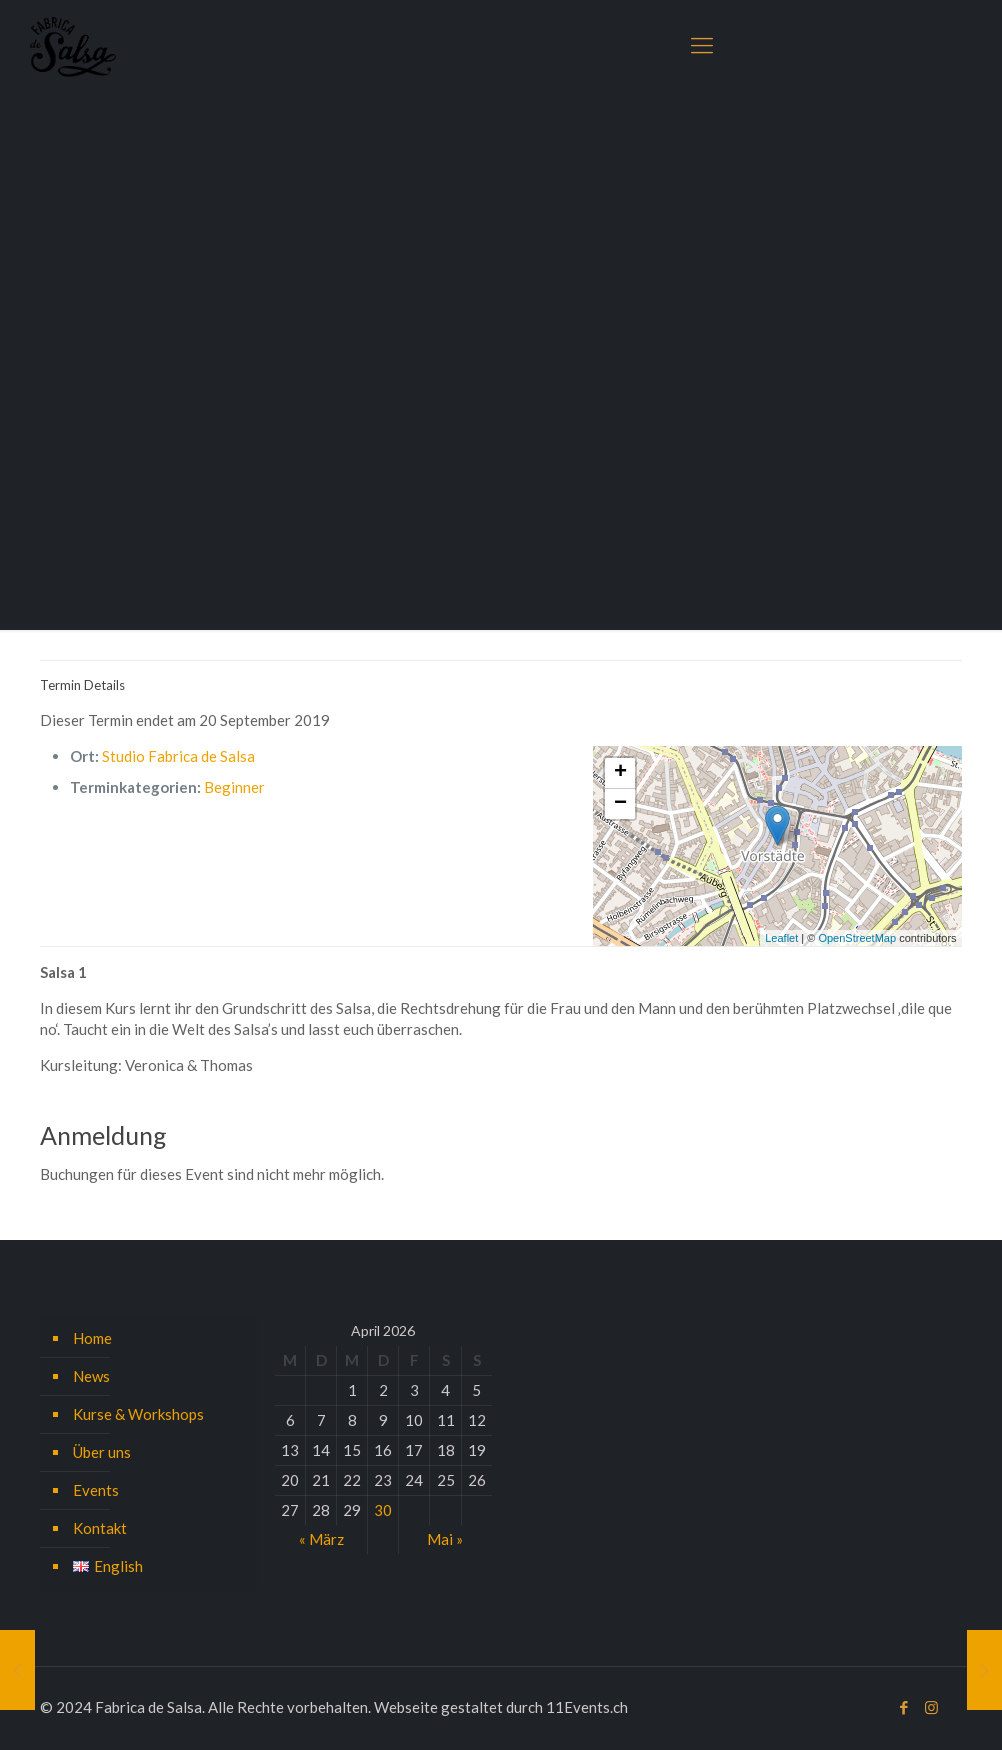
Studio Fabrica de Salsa (178, 756)
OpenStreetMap (857, 938)
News (91, 1376)
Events (96, 1490)
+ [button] (620, 773)
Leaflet (781, 938)
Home (92, 1338)
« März (321, 1539)
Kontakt (100, 1528)
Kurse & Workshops (138, 1414)
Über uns (102, 1452)
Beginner (234, 787)
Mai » (445, 1539)
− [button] (620, 804)
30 (383, 1510)
